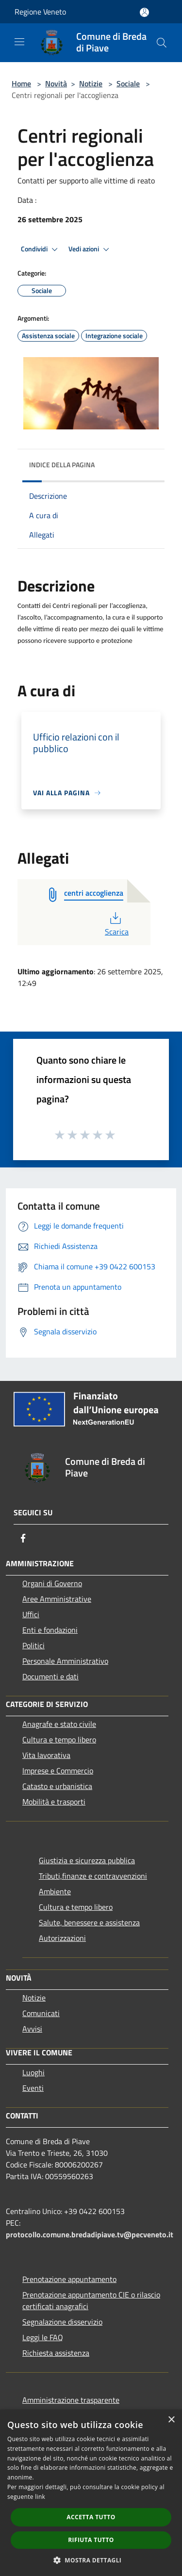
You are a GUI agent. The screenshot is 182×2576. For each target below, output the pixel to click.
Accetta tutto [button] (90, 2517)
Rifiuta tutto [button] (91, 2540)
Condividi (41, 249)
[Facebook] (23, 1538)
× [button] (171, 2420)
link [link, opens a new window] (40, 2497)
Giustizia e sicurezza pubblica (87, 1860)
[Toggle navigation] (19, 42)
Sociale (128, 83)
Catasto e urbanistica (57, 1786)
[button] (91, 2560)
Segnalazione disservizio (62, 2322)
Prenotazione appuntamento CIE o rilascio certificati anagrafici (91, 2300)
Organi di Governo (52, 1583)
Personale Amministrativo (65, 1661)
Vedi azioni (90, 249)
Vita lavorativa (46, 1755)
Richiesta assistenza (55, 2353)
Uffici (30, 1614)
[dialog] (91, 2493)
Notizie (90, 83)
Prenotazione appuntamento (69, 2279)
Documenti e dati (50, 1676)
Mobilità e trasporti (53, 1801)
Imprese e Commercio (57, 1770)
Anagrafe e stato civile (59, 1724)
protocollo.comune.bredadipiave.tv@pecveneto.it (89, 2234)
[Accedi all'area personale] (144, 12)
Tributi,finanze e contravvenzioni (93, 1876)
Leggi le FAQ (42, 2337)
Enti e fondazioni (50, 1630)
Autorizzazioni (62, 1938)
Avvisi (32, 2029)
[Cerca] (161, 43)
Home (21, 83)
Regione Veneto (40, 11)
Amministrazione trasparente (70, 2400)
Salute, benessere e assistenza (89, 1922)
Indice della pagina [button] (62, 464)
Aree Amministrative (56, 1599)
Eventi (33, 2088)
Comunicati (41, 2013)
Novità (56, 83)
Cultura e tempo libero (59, 1739)
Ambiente (55, 1891)
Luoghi (33, 2072)
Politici (33, 1645)
